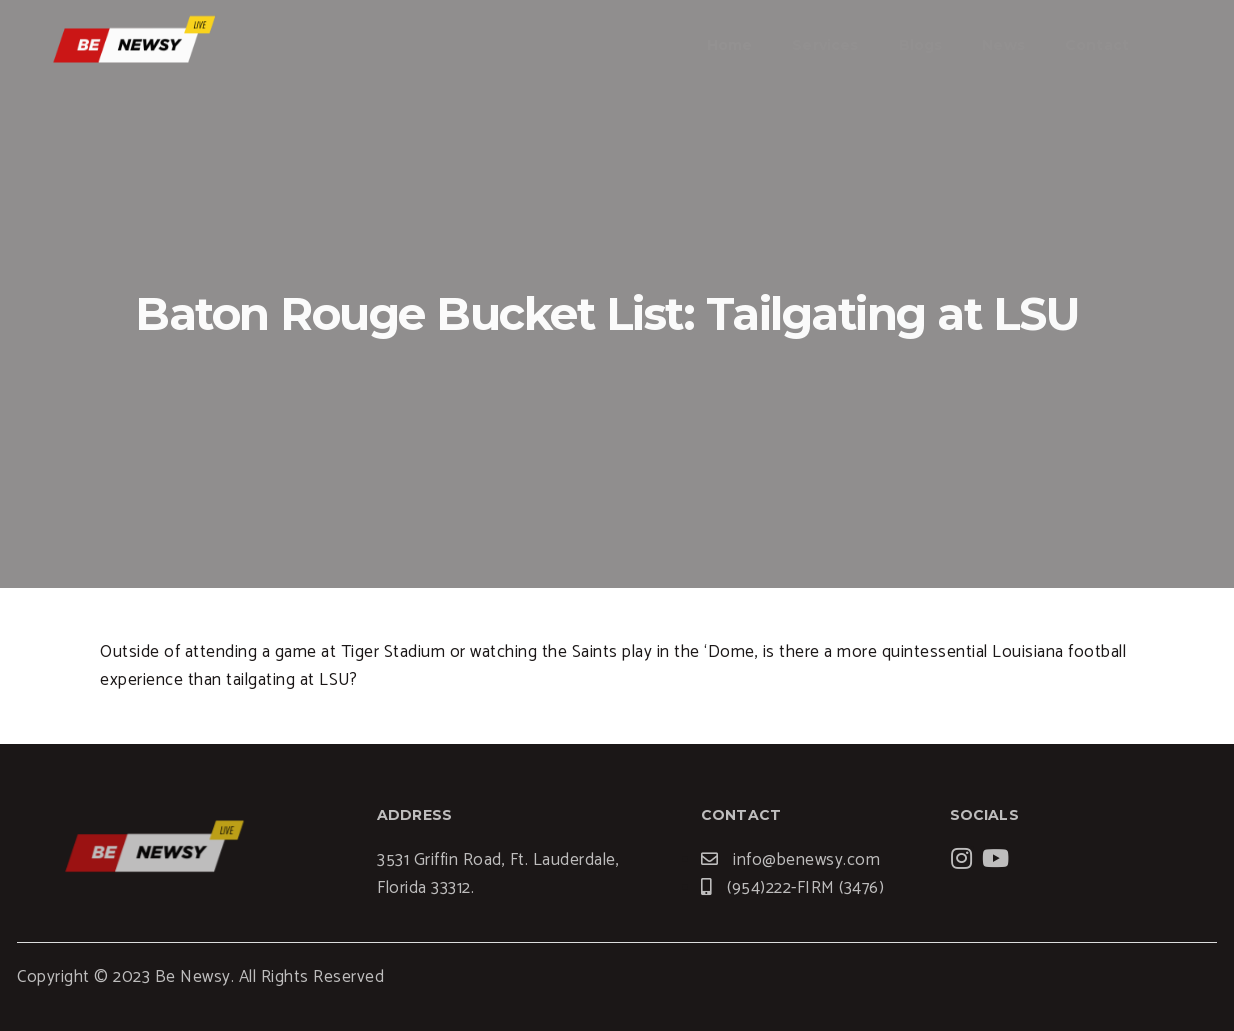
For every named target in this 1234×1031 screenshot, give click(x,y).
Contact (1097, 45)
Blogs (921, 45)
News (1003, 45)
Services (825, 45)
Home (730, 45)
